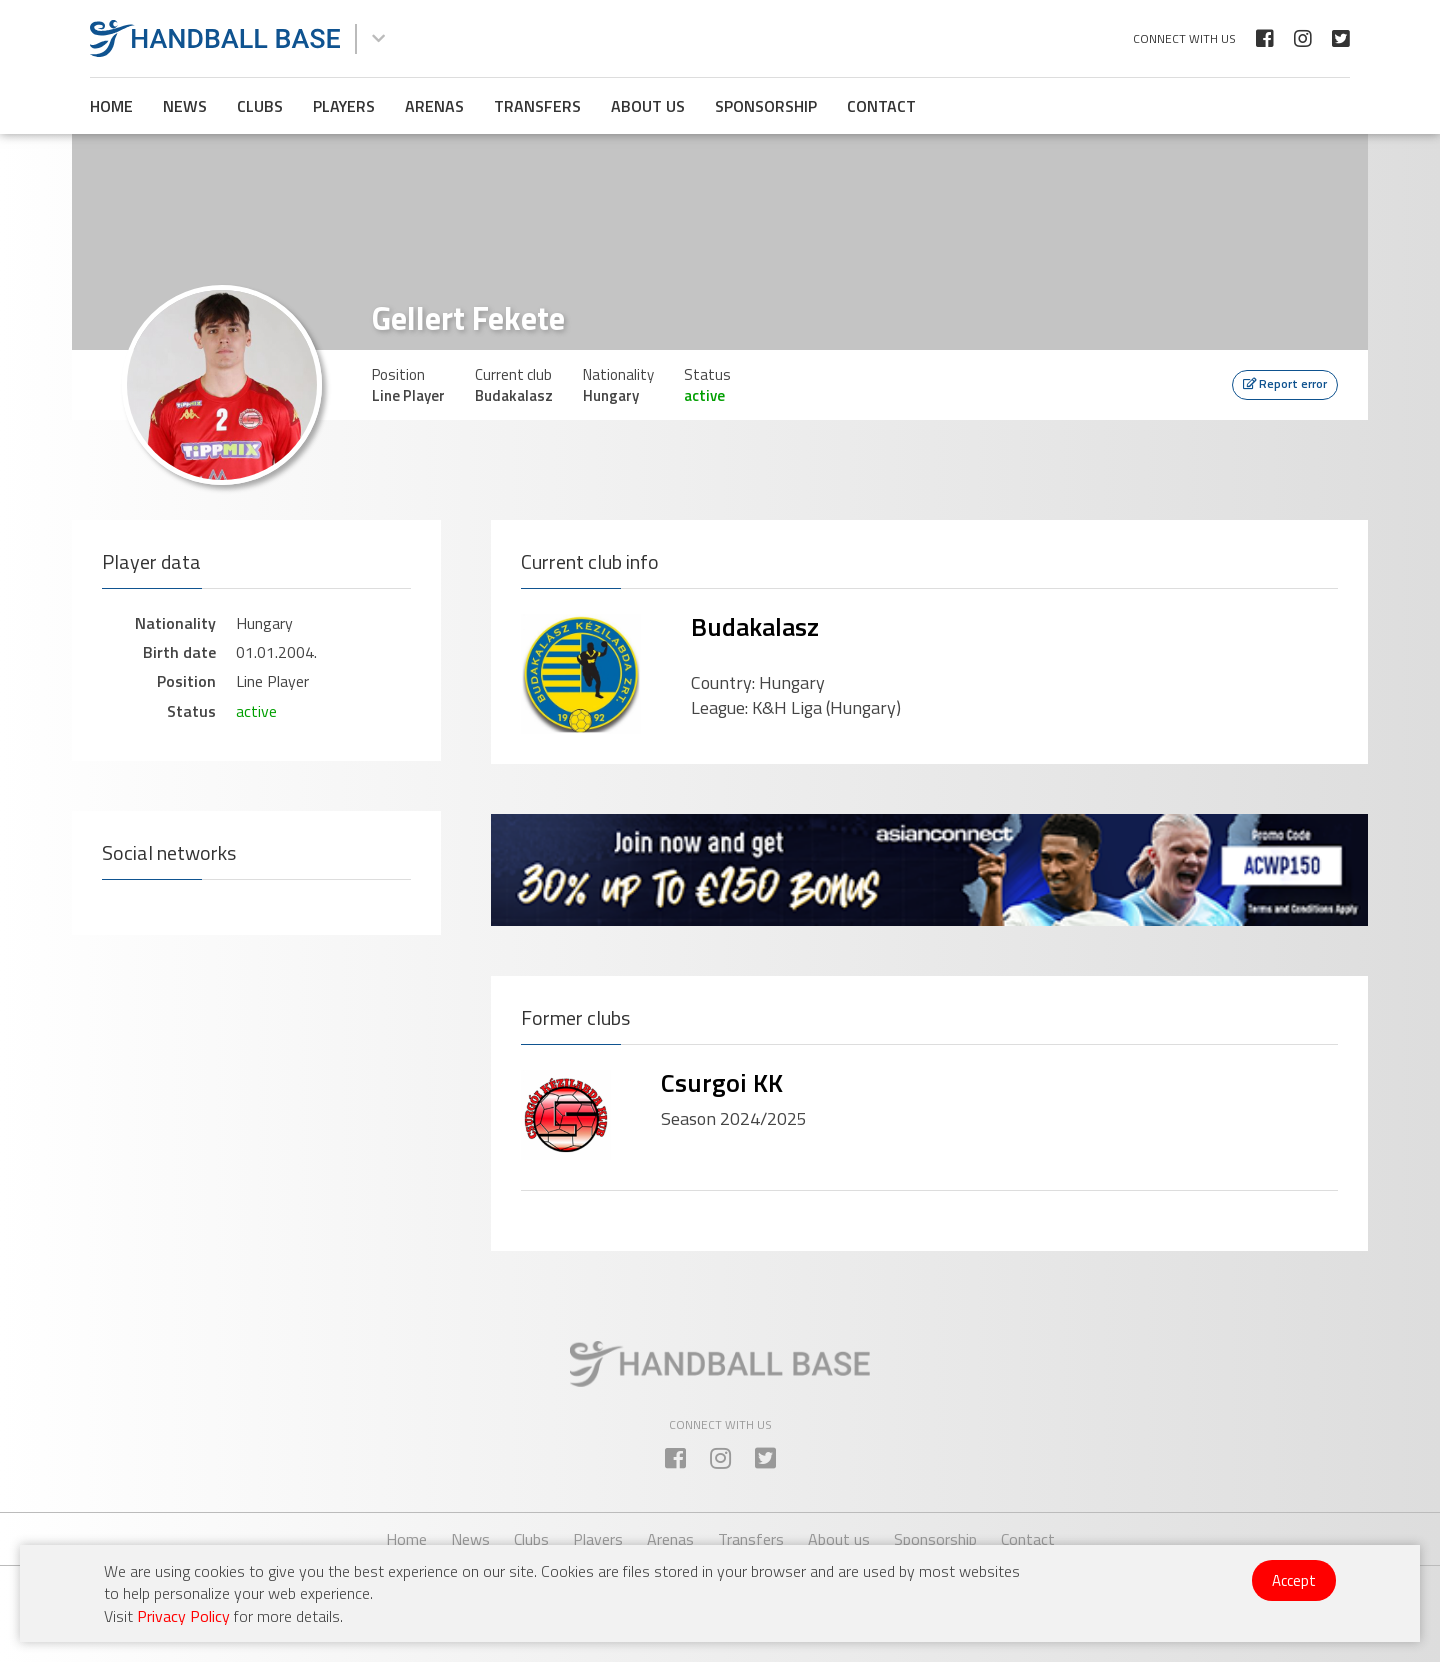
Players (344, 106)
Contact (881, 106)
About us (648, 106)
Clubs (260, 106)
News (185, 106)
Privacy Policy (183, 1616)
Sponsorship (766, 106)
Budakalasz (755, 626)
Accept (1294, 1580)
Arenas (434, 106)
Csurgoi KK (722, 1082)
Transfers (537, 106)
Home (111, 106)
